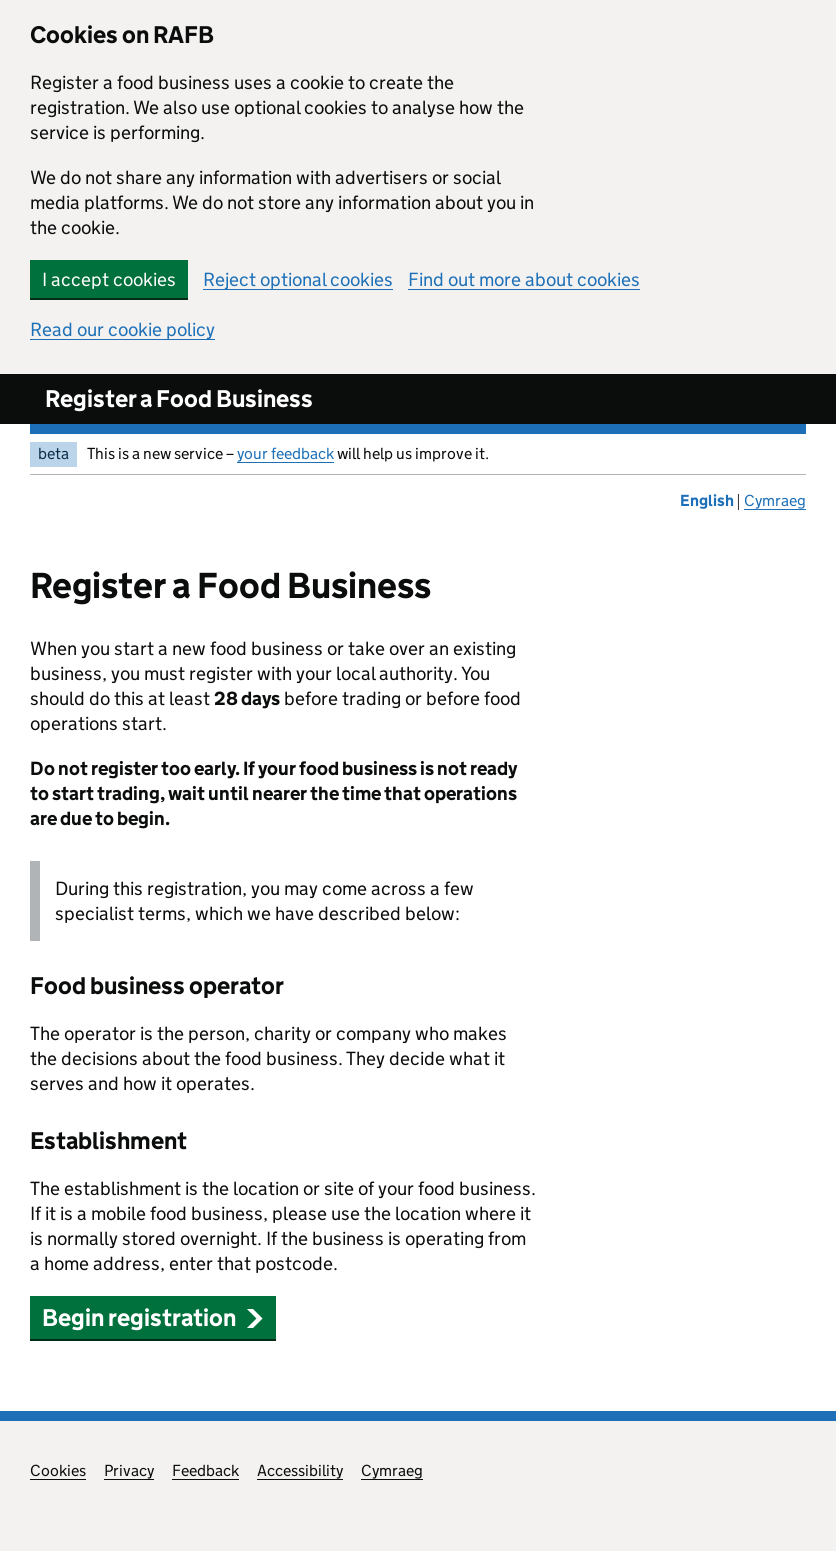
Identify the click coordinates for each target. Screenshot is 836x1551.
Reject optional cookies (298, 279)
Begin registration (153, 1317)
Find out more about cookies (524, 279)
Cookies (58, 1470)
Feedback (205, 1470)
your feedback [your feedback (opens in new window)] (285, 453)
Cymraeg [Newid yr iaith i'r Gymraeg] (775, 500)
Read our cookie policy (122, 329)
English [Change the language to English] (708, 500)
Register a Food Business (179, 398)
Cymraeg (392, 1470)
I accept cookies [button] (109, 279)
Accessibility (300, 1470)
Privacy (129, 1470)
